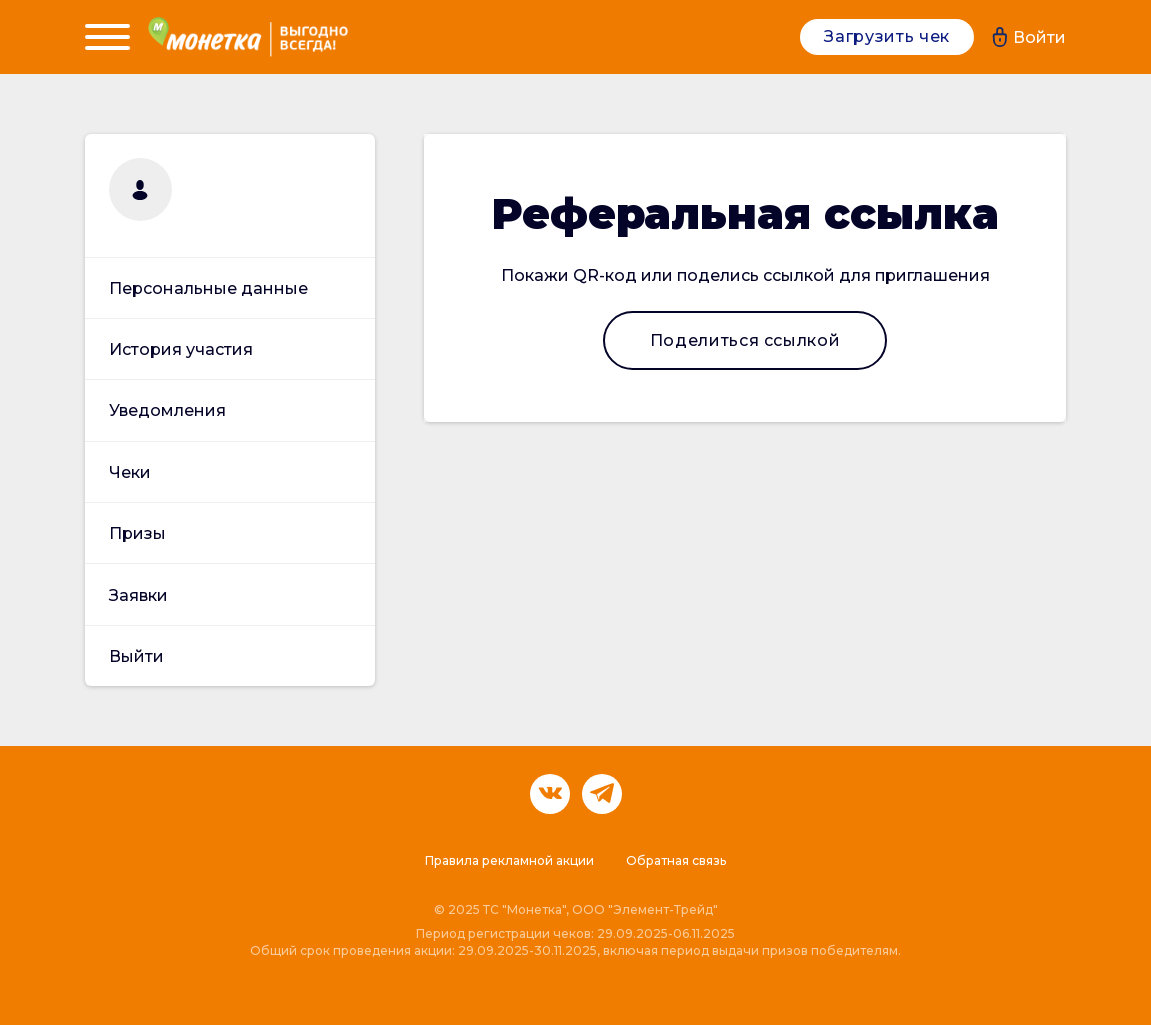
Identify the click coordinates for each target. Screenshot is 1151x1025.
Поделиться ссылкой (745, 340)
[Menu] (107, 37)
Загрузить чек (886, 36)
